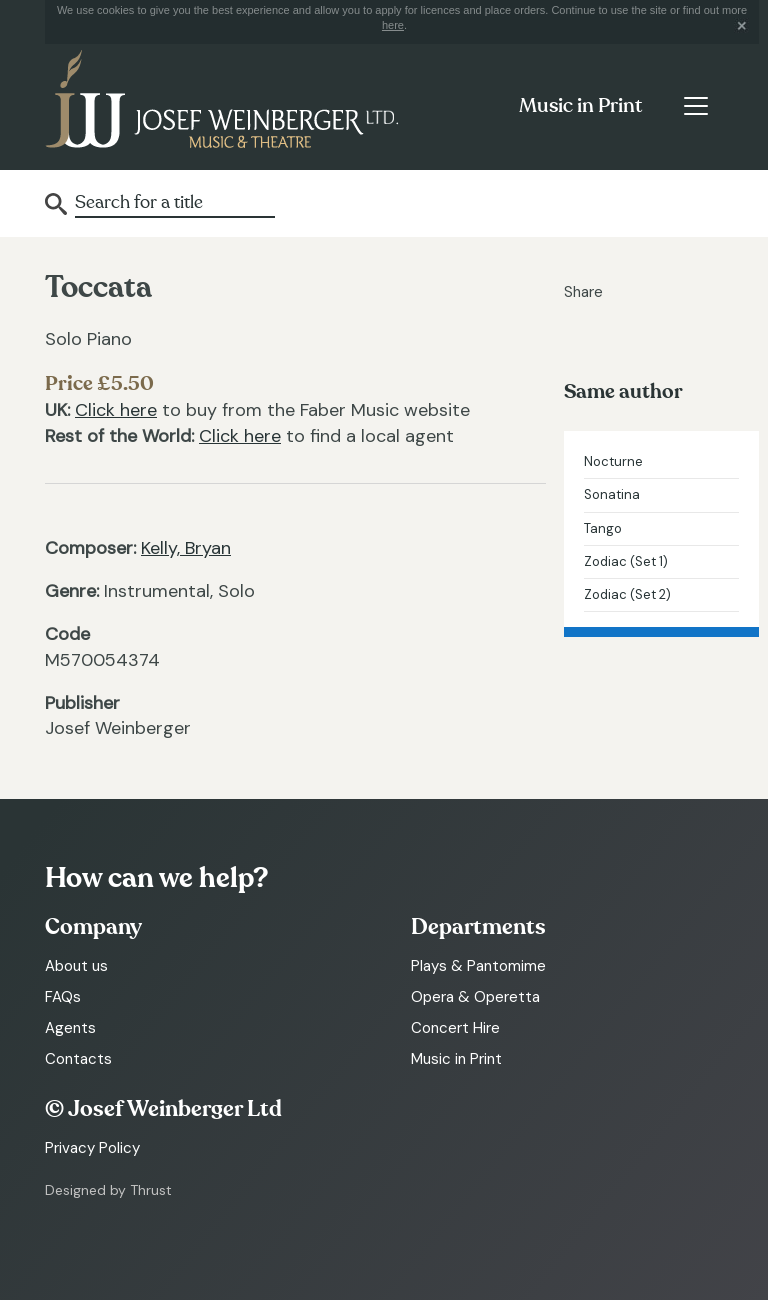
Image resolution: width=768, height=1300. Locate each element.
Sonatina (612, 494)
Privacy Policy (92, 1148)
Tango (603, 528)
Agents (70, 1028)
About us (76, 966)
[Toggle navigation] (695, 106)
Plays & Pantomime (478, 966)
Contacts (78, 1059)
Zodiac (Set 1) (626, 561)
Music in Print (580, 106)
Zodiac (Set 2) (627, 594)
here (393, 25)
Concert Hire (455, 1028)
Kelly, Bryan (186, 548)
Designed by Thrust (108, 1190)
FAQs (63, 997)
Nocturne (613, 461)
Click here (116, 410)
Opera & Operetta (475, 997)
